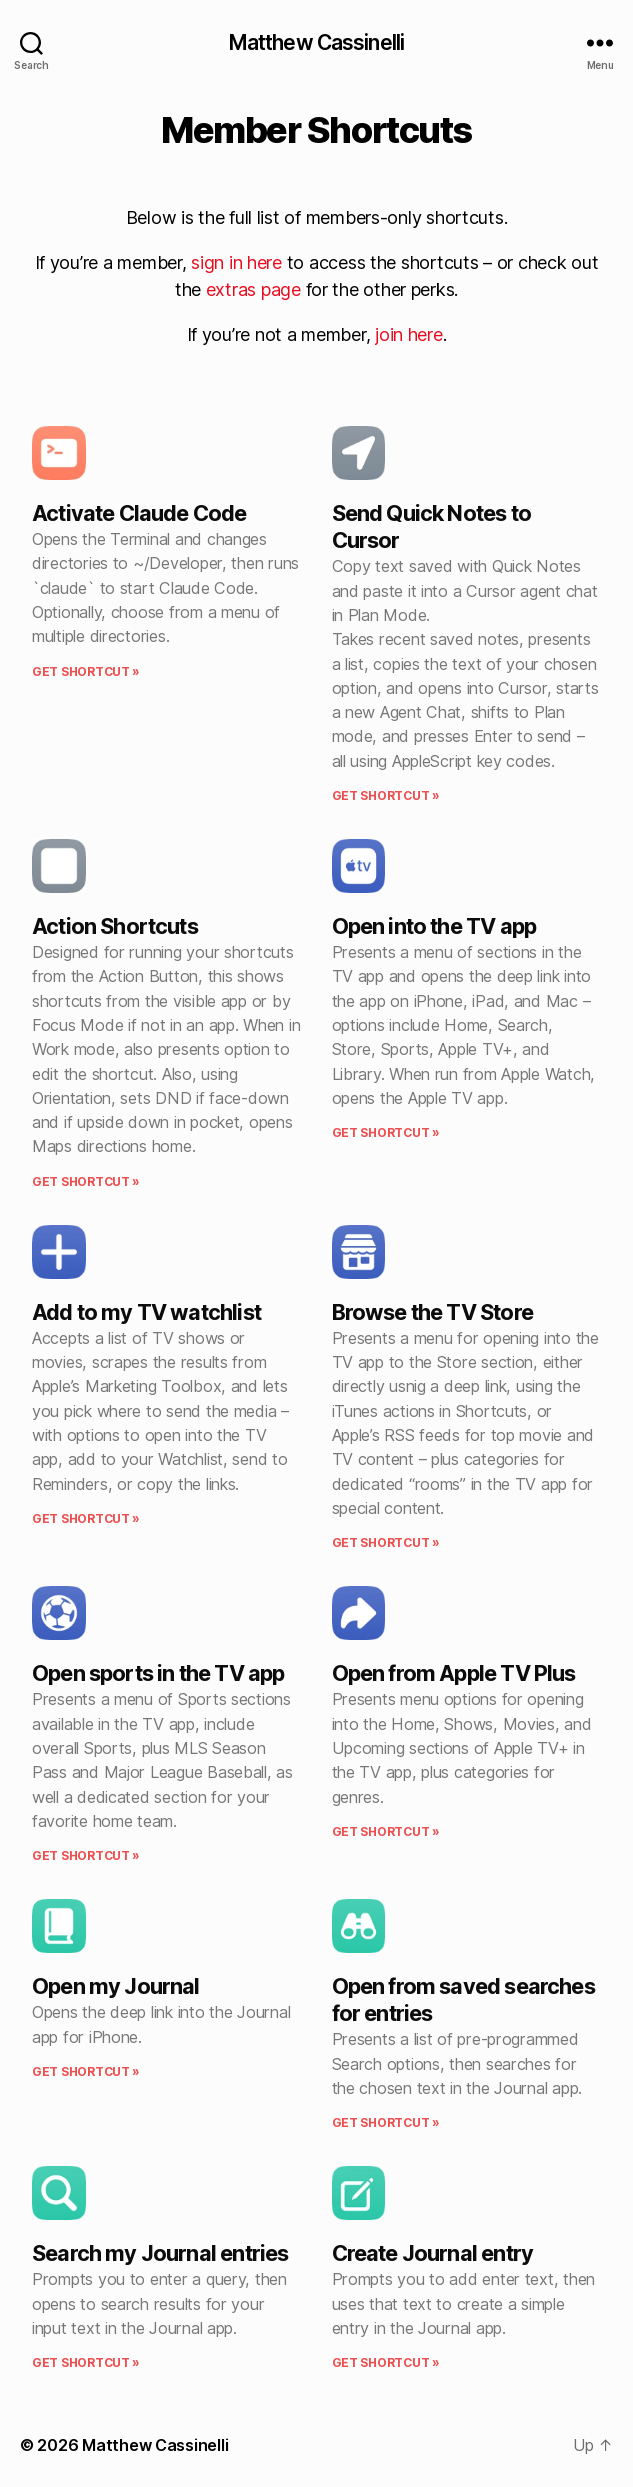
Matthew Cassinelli (316, 42)
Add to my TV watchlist (146, 1312)
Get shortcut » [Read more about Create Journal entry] (386, 2362)
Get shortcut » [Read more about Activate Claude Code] (86, 671)
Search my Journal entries (160, 2253)
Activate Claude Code (139, 513)
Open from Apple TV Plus (454, 1673)
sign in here (236, 262)
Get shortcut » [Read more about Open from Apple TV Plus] (386, 1831)
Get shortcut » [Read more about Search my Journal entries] (86, 2362)
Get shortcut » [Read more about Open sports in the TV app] (86, 1855)
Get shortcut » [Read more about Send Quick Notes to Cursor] (386, 795)
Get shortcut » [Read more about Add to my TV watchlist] (86, 1518)
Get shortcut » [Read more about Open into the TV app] (386, 1132)
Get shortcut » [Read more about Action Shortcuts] (86, 1181)
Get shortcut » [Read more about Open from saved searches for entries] (386, 2122)
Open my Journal (116, 1986)
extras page (253, 289)
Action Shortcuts (115, 926)
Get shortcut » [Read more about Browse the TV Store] (386, 1542)
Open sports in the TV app (158, 1673)
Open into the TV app (434, 926)
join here (409, 334)
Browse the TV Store (432, 1312)
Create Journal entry (433, 2253)
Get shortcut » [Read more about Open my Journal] (86, 2071)
